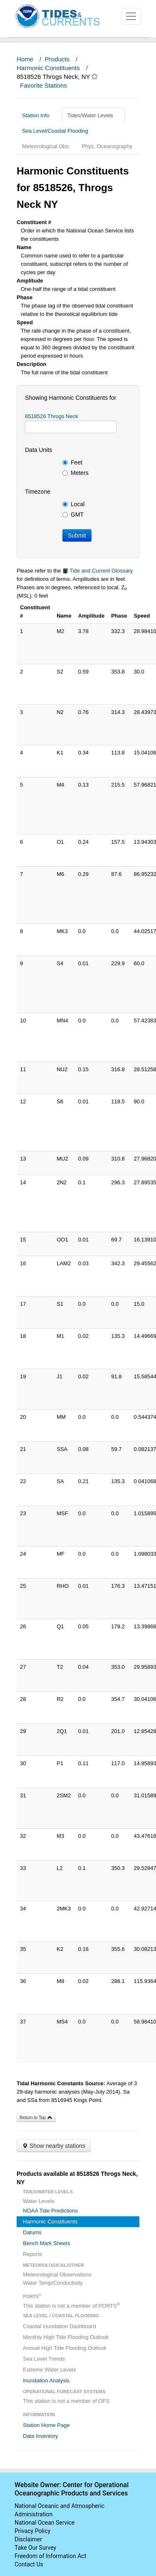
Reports (32, 2254)
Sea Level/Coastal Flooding (58, 131)
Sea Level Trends (44, 2359)
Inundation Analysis (46, 2380)
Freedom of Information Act (50, 2556)
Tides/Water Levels (93, 115)
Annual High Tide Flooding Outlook (64, 2348)
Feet (72, 462)
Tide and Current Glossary (97, 571)
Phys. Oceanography (107, 146)
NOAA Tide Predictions (50, 2211)
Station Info (39, 115)
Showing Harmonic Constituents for (70, 397)
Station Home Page (46, 2425)
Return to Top (36, 2117)
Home (25, 59)
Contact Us (29, 2564)
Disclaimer (28, 2539)
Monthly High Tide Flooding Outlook (66, 2337)
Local (73, 504)
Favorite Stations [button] (47, 85)
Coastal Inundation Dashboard (59, 2326)
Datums (32, 2232)
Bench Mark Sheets (46, 2243)
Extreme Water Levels (49, 2370)
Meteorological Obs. (46, 146)
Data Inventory (40, 2436)
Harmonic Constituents (48, 67)
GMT (73, 514)
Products (57, 59)
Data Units (38, 450)
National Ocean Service (45, 2522)
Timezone (37, 491)
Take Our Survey (35, 2547)
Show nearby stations (53, 2145)
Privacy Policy (32, 2531)
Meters (75, 472)
